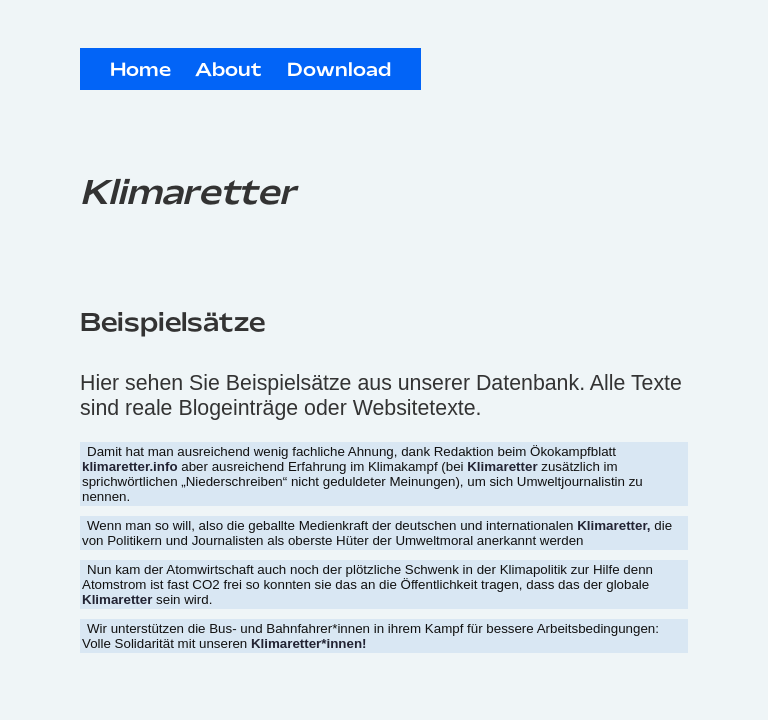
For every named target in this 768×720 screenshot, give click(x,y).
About (228, 71)
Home (140, 71)
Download (339, 71)
